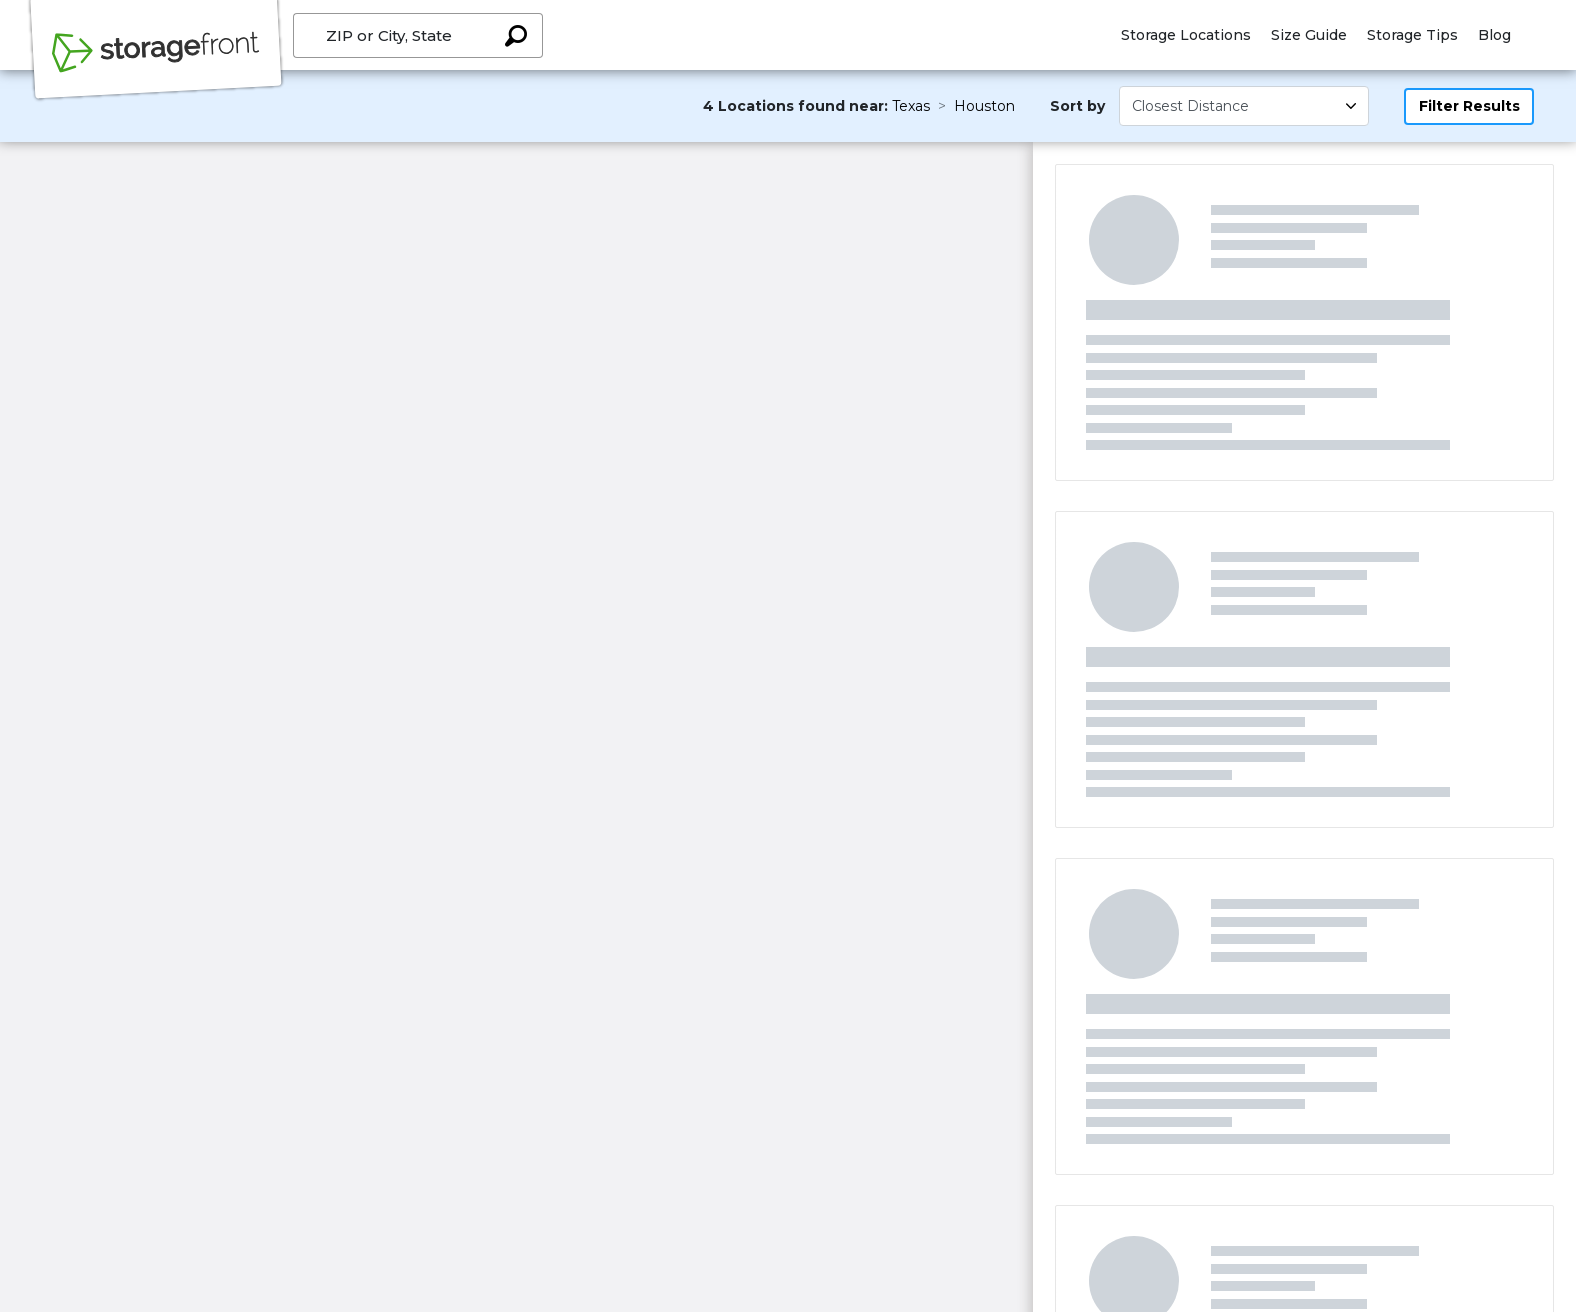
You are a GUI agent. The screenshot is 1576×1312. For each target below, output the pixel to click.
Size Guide (1309, 35)
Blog (1494, 35)
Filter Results (1469, 106)
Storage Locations (1186, 35)
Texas (911, 106)
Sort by (1077, 106)
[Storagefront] (156, 63)
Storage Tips (1412, 35)
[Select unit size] (1244, 106)
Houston (984, 106)
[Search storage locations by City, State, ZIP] (516, 35)
